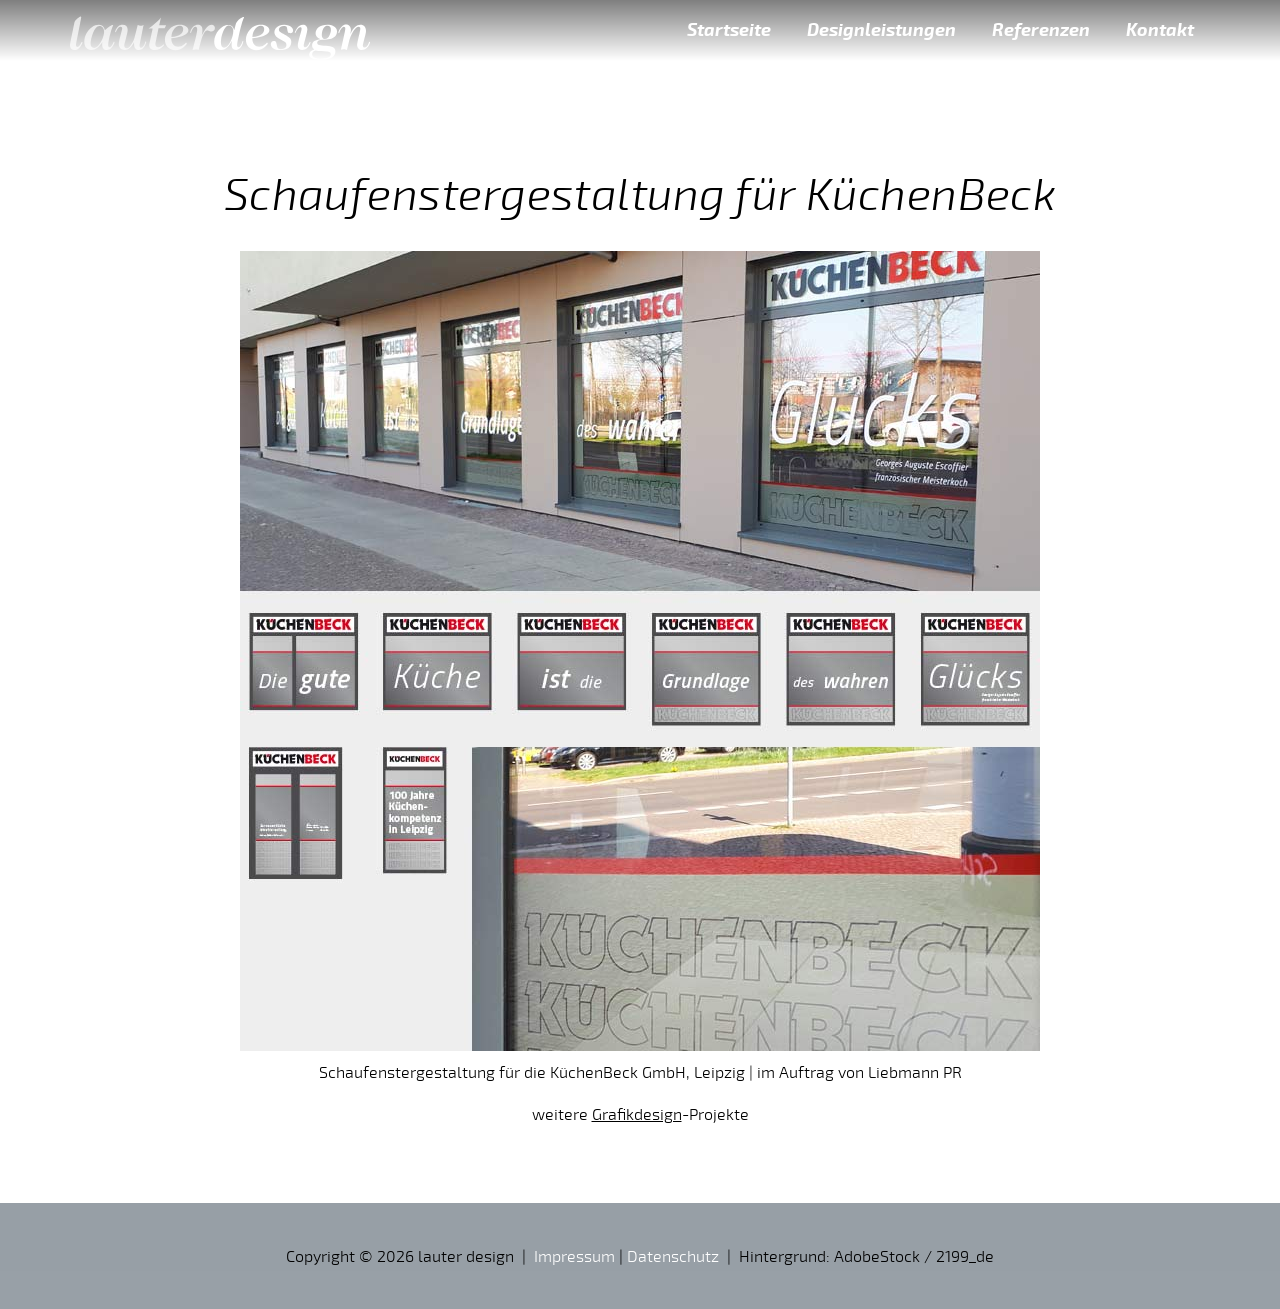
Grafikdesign (637, 1114)
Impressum (574, 1256)
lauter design (220, 30)
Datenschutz (673, 1256)
